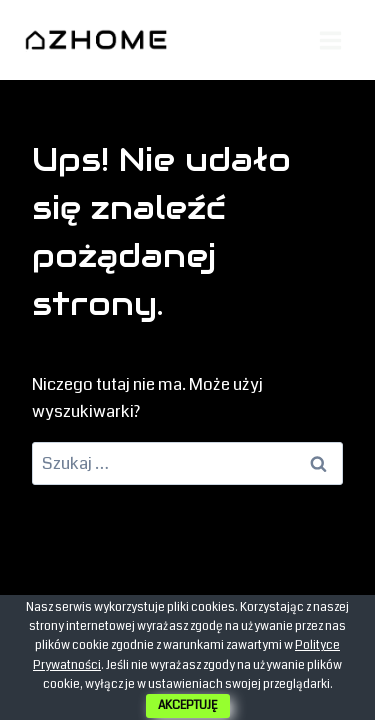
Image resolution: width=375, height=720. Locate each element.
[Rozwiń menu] (330, 40)
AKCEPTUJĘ (188, 705)
